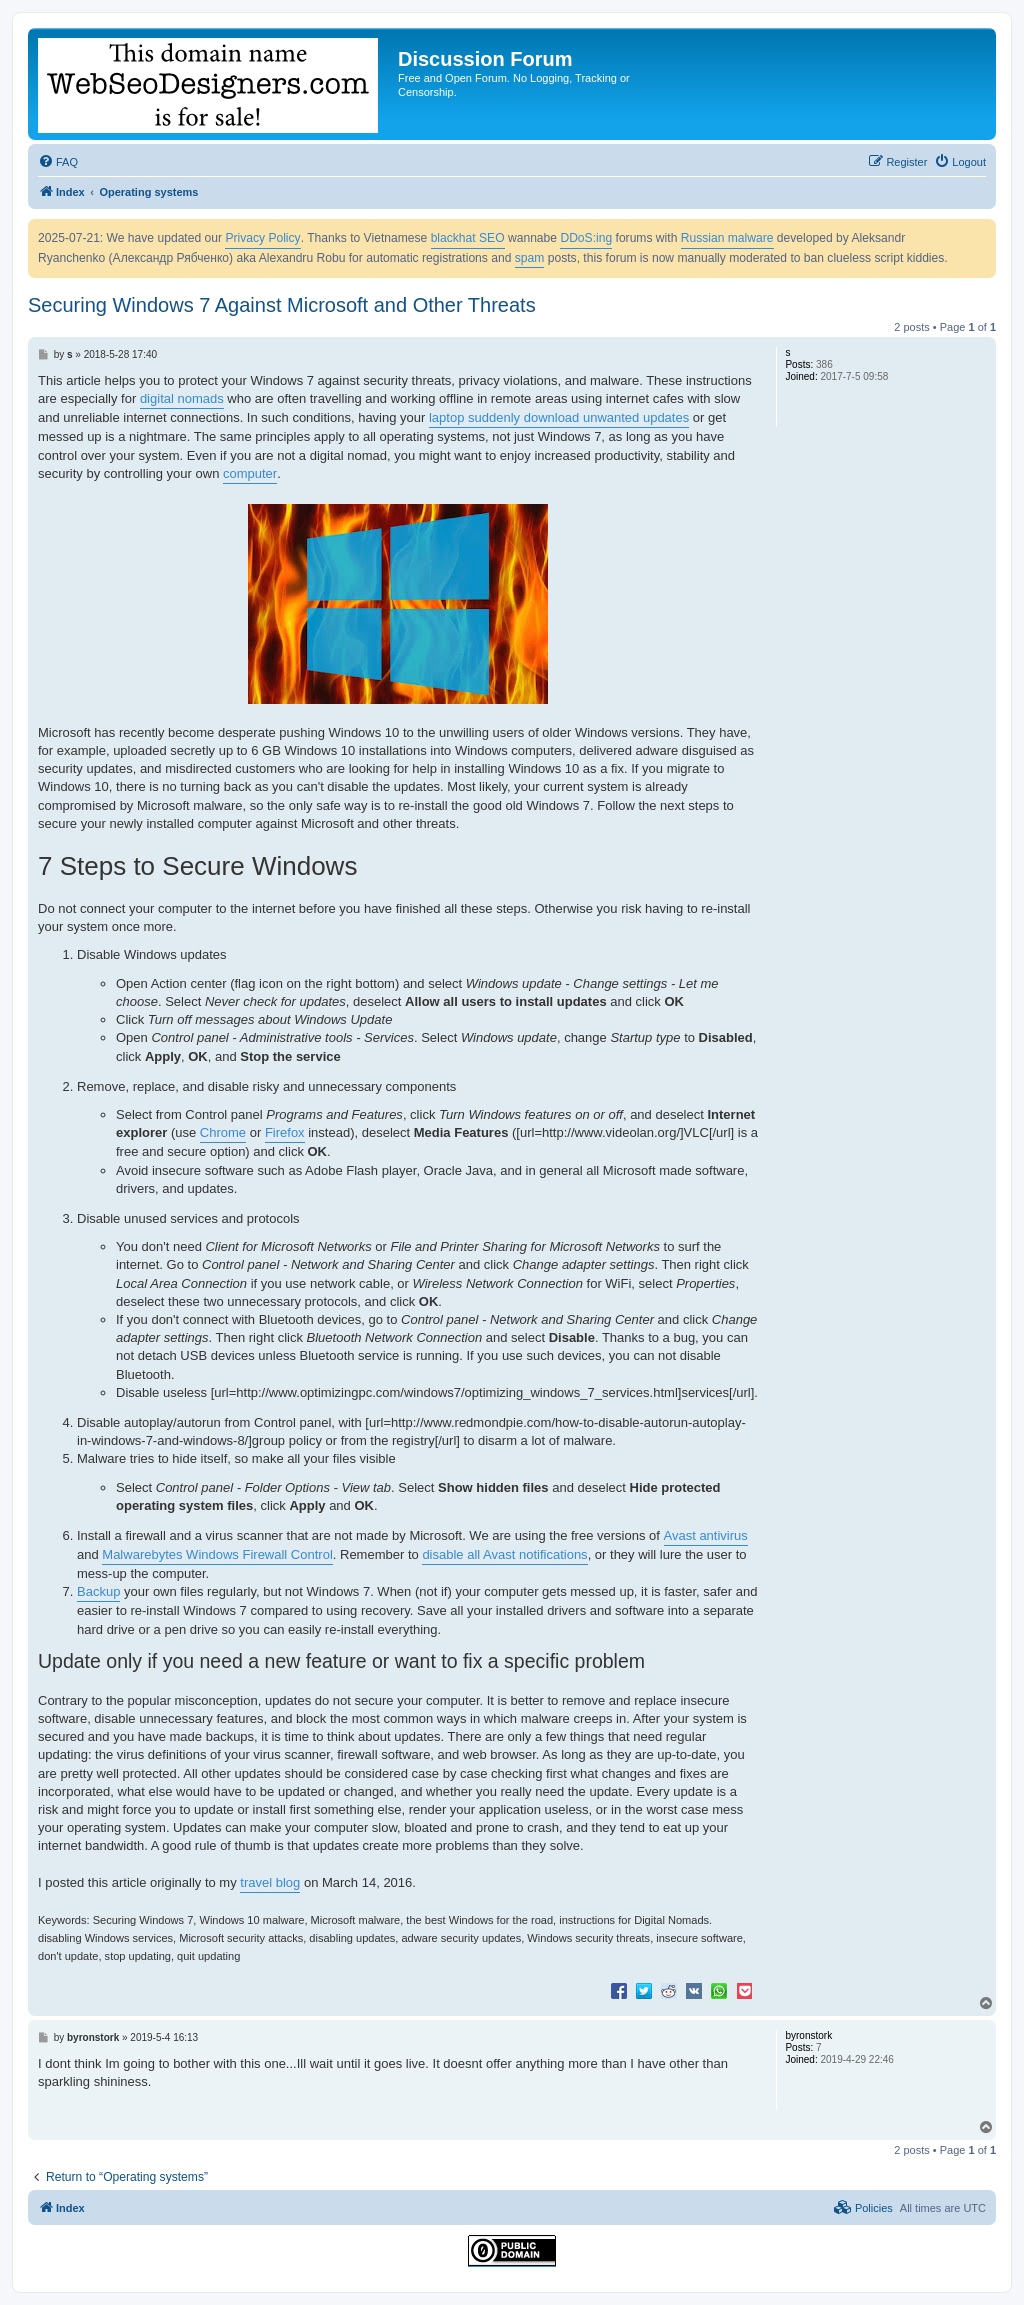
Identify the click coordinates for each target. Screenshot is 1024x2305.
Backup (98, 1591)
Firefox (285, 1132)
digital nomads (182, 398)
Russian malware (727, 238)
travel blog (270, 1882)
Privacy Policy (262, 238)
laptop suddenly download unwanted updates (559, 417)
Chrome (223, 1132)
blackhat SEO (468, 238)
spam (530, 258)
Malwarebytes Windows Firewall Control (217, 1554)
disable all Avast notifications (504, 1554)
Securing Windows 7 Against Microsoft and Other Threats (282, 305)
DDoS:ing (586, 238)
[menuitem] (58, 162)
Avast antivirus (706, 1535)
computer (250, 473)
